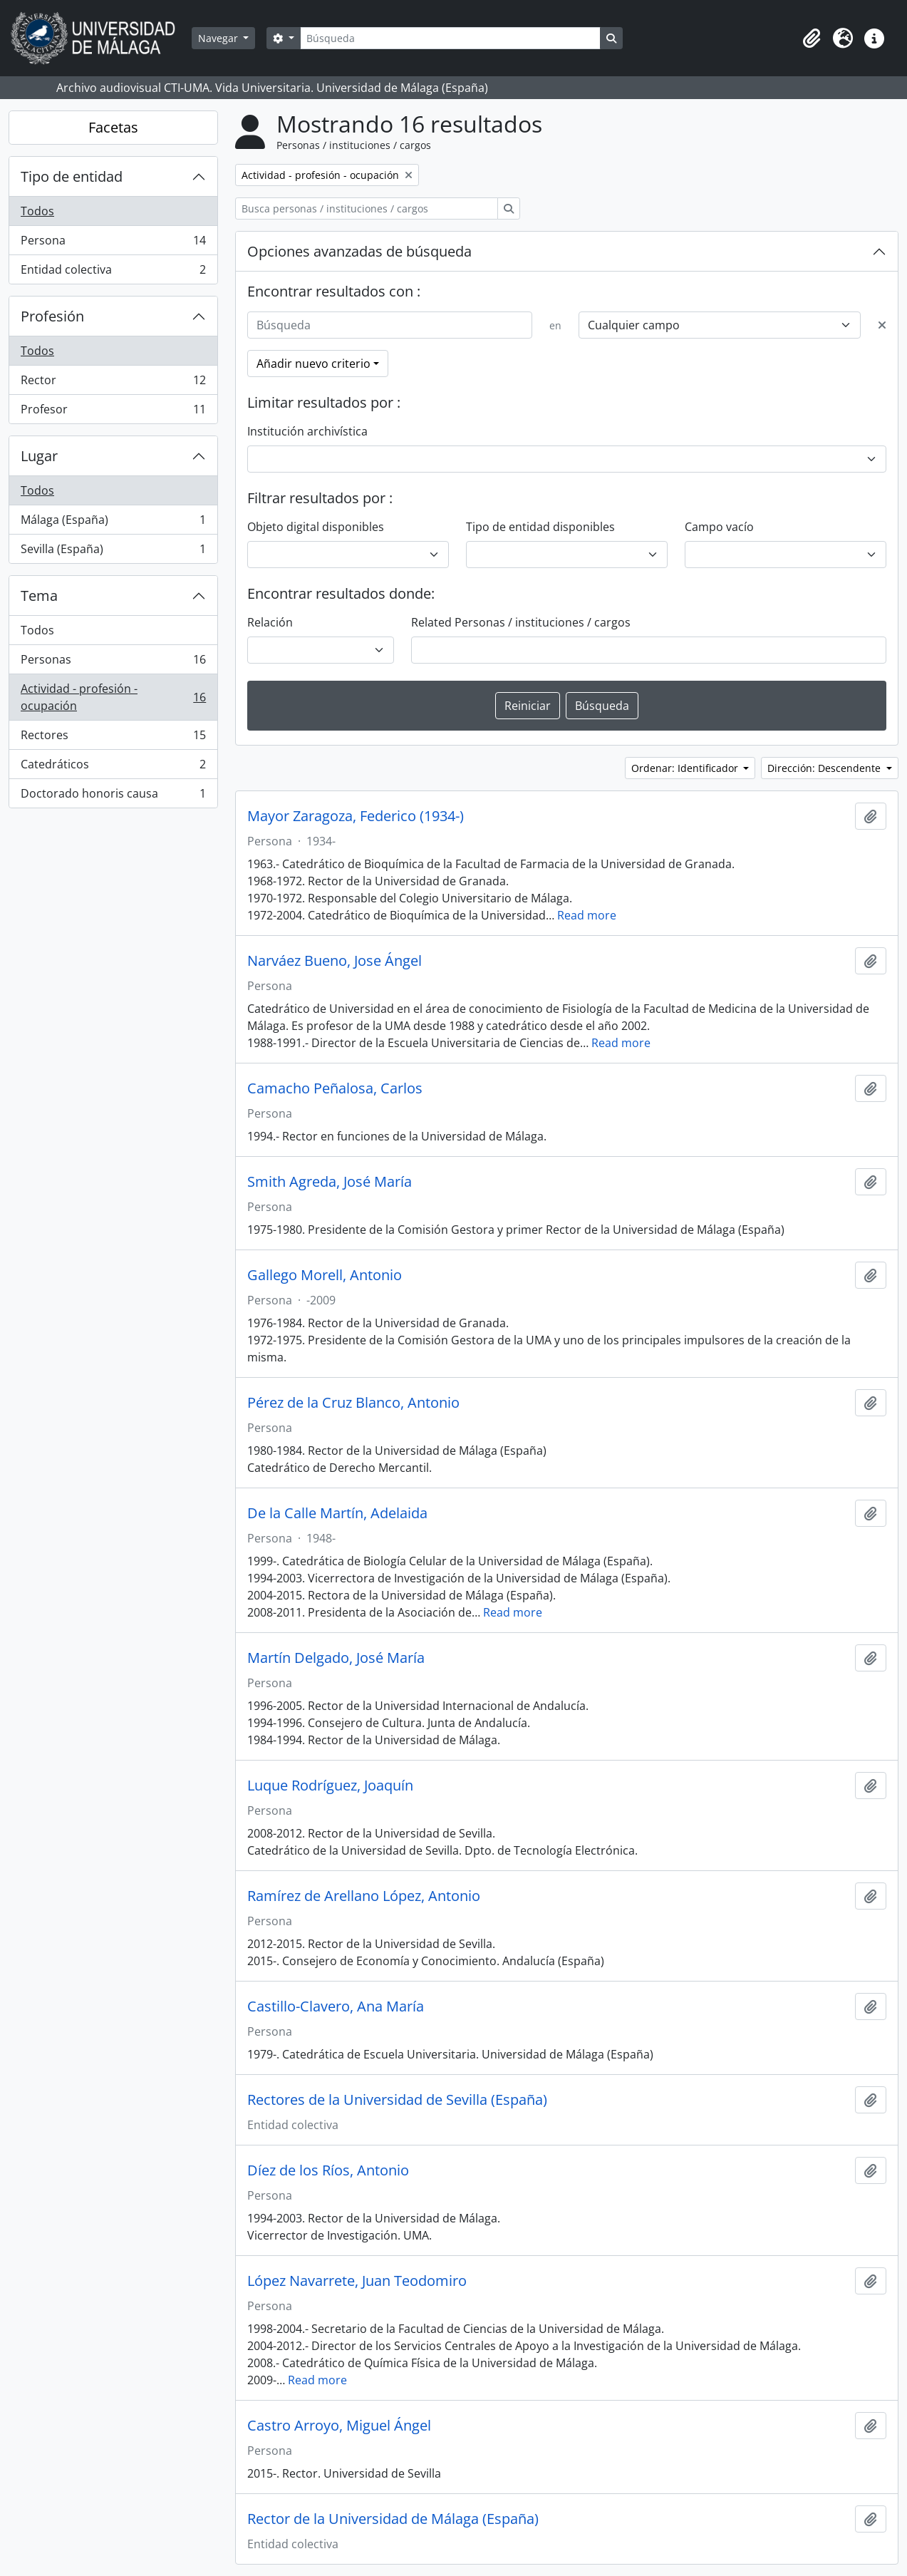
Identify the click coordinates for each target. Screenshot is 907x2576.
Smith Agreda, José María (329, 1181)
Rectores (113, 738)
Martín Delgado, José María (336, 1657)
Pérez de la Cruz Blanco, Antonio (353, 1402)
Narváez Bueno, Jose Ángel (334, 960)
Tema (39, 595)
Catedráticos (113, 767)
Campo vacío (719, 527)
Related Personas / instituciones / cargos (521, 622)
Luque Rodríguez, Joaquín (330, 1785)
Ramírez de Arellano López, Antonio (363, 1896)
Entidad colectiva (113, 272)
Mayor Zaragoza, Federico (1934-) (355, 816)
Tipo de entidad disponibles (540, 527)
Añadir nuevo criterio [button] (313, 363)
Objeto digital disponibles (315, 527)
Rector (113, 383)
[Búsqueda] (450, 38)
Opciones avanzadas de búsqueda (359, 251)
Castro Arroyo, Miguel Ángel (339, 2425)
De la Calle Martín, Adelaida (337, 1513)
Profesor (113, 412)
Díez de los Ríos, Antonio (328, 2170)
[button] (811, 38)
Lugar (39, 455)
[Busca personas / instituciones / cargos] (366, 208)
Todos (37, 211)
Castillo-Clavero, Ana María (335, 2006)
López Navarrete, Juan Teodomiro (357, 2280)
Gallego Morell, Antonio (324, 1275)
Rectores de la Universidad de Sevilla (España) (397, 2099)
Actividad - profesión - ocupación (113, 697)
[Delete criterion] (882, 325)
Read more (586, 915)
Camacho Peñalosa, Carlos (335, 1088)
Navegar (219, 38)
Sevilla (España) (113, 551)
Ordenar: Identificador (686, 768)
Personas (113, 662)
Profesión (52, 316)
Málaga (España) (113, 523)
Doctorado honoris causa (113, 796)
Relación (270, 622)
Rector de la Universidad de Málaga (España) (393, 2519)
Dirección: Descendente (825, 768)
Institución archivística (307, 431)
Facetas (113, 127)
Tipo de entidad (72, 176)
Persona (113, 243)
